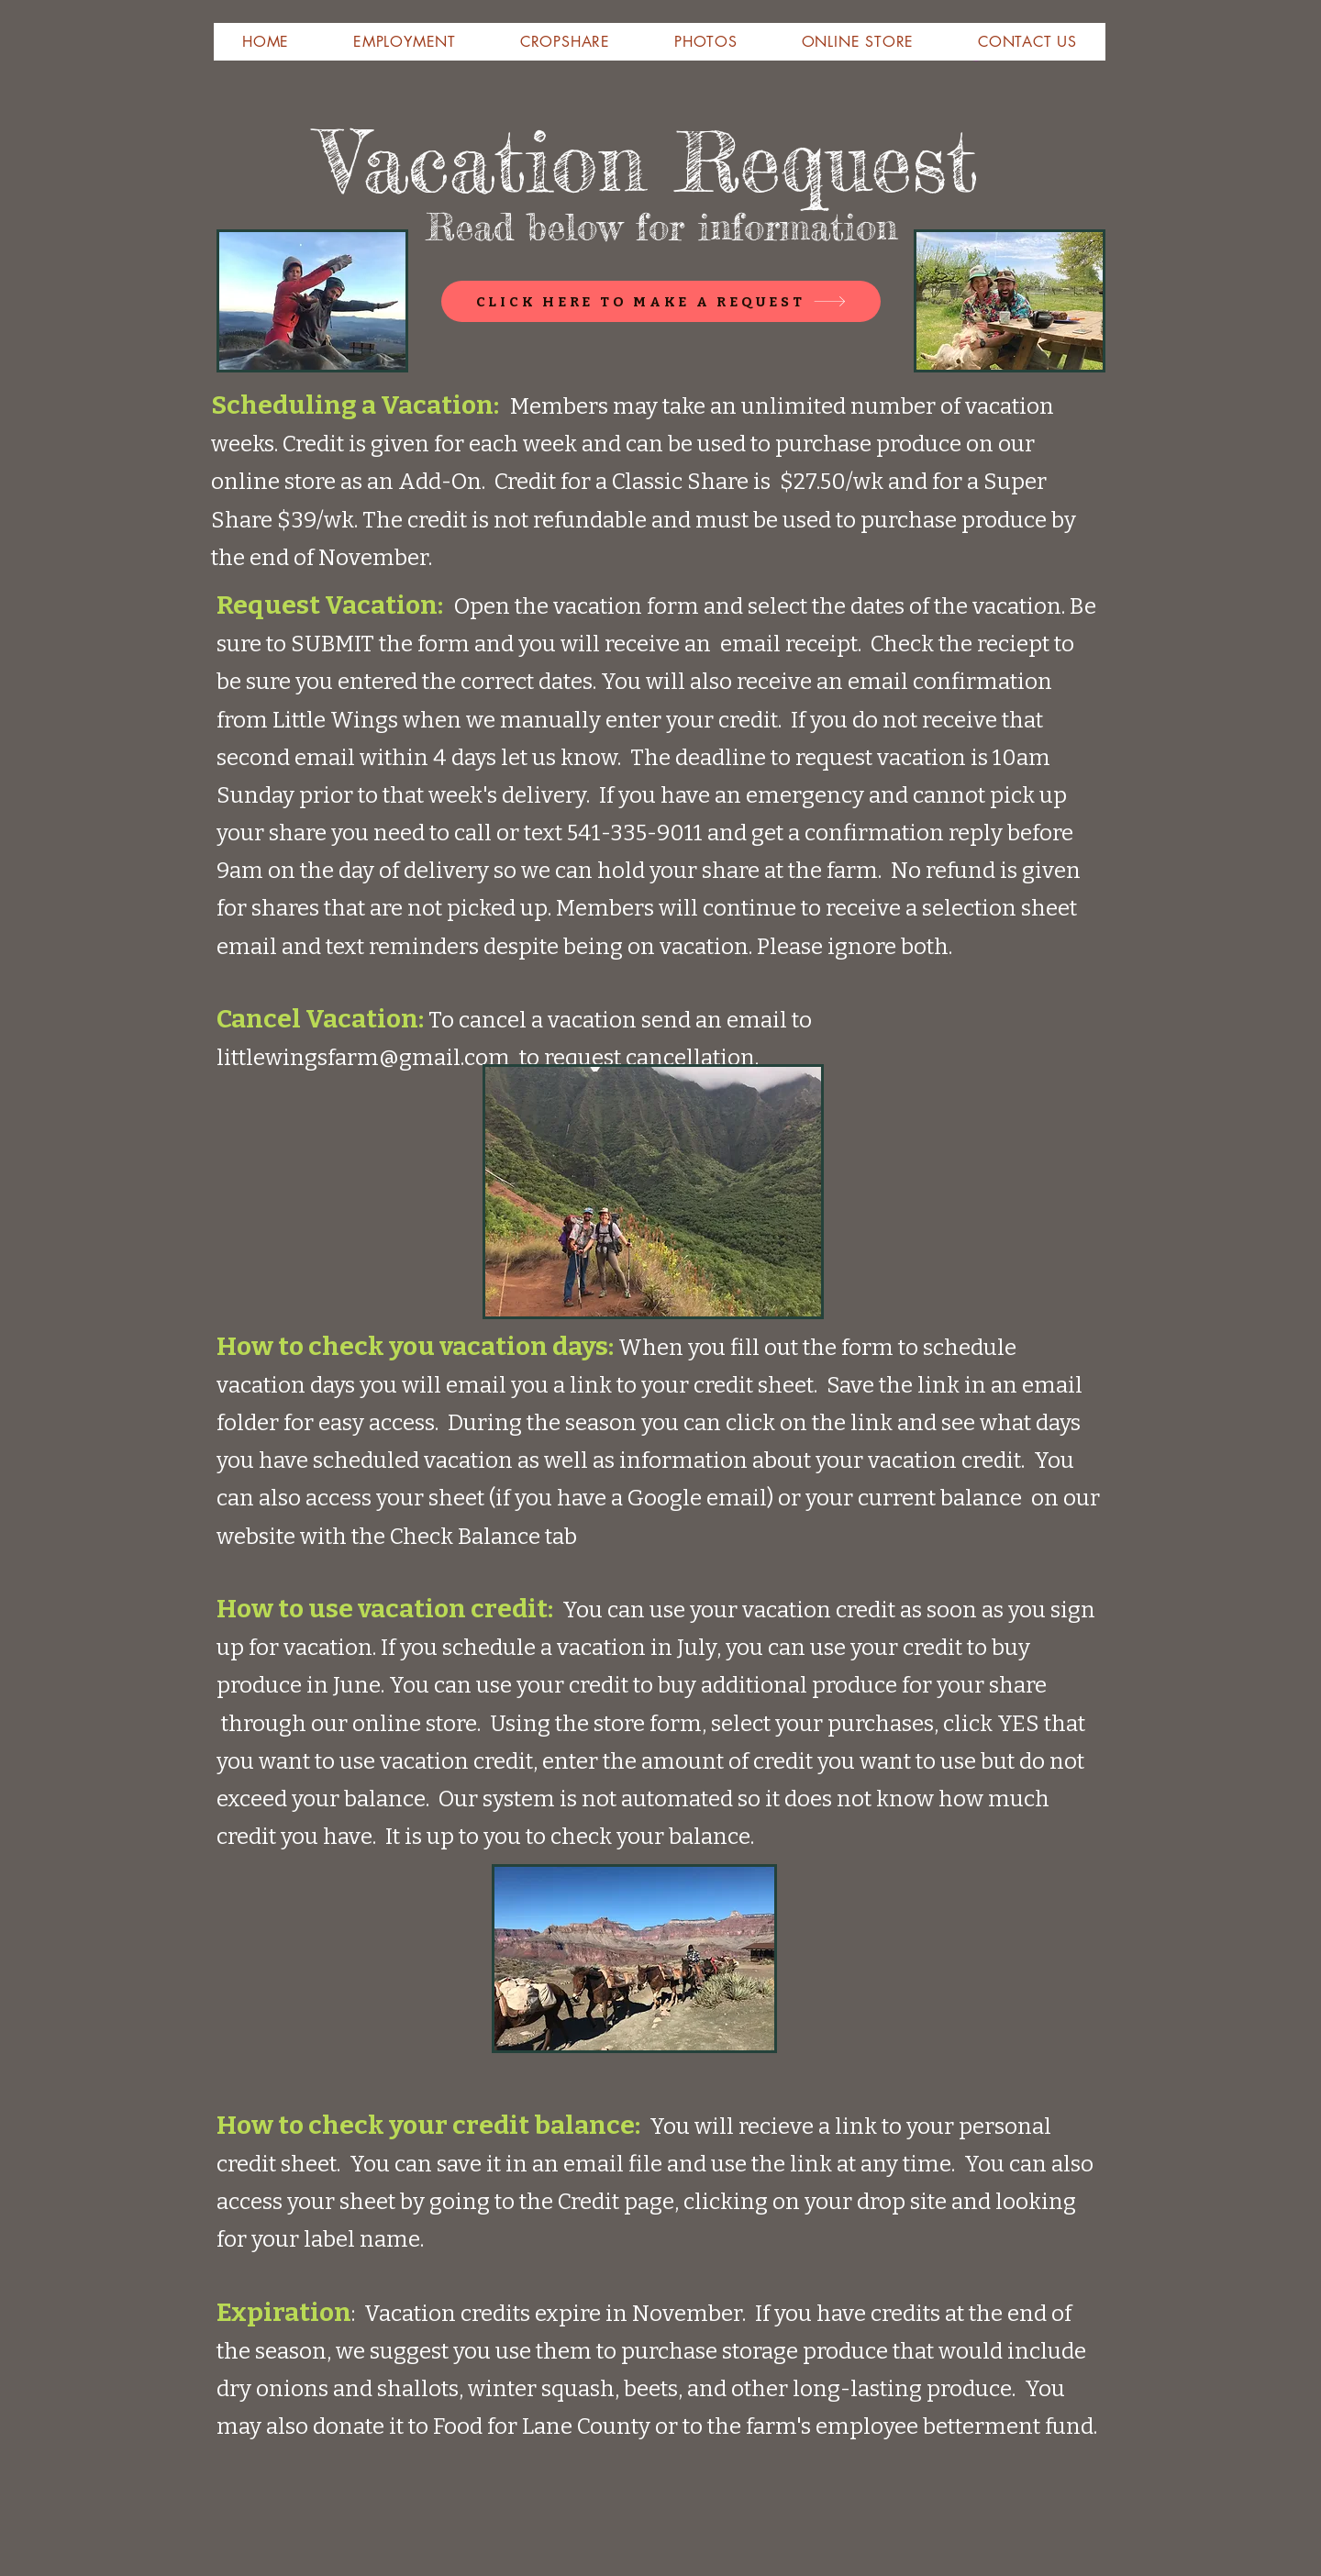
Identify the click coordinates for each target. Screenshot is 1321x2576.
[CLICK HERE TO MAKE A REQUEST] (661, 301)
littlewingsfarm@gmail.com (363, 1058)
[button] (265, 42)
